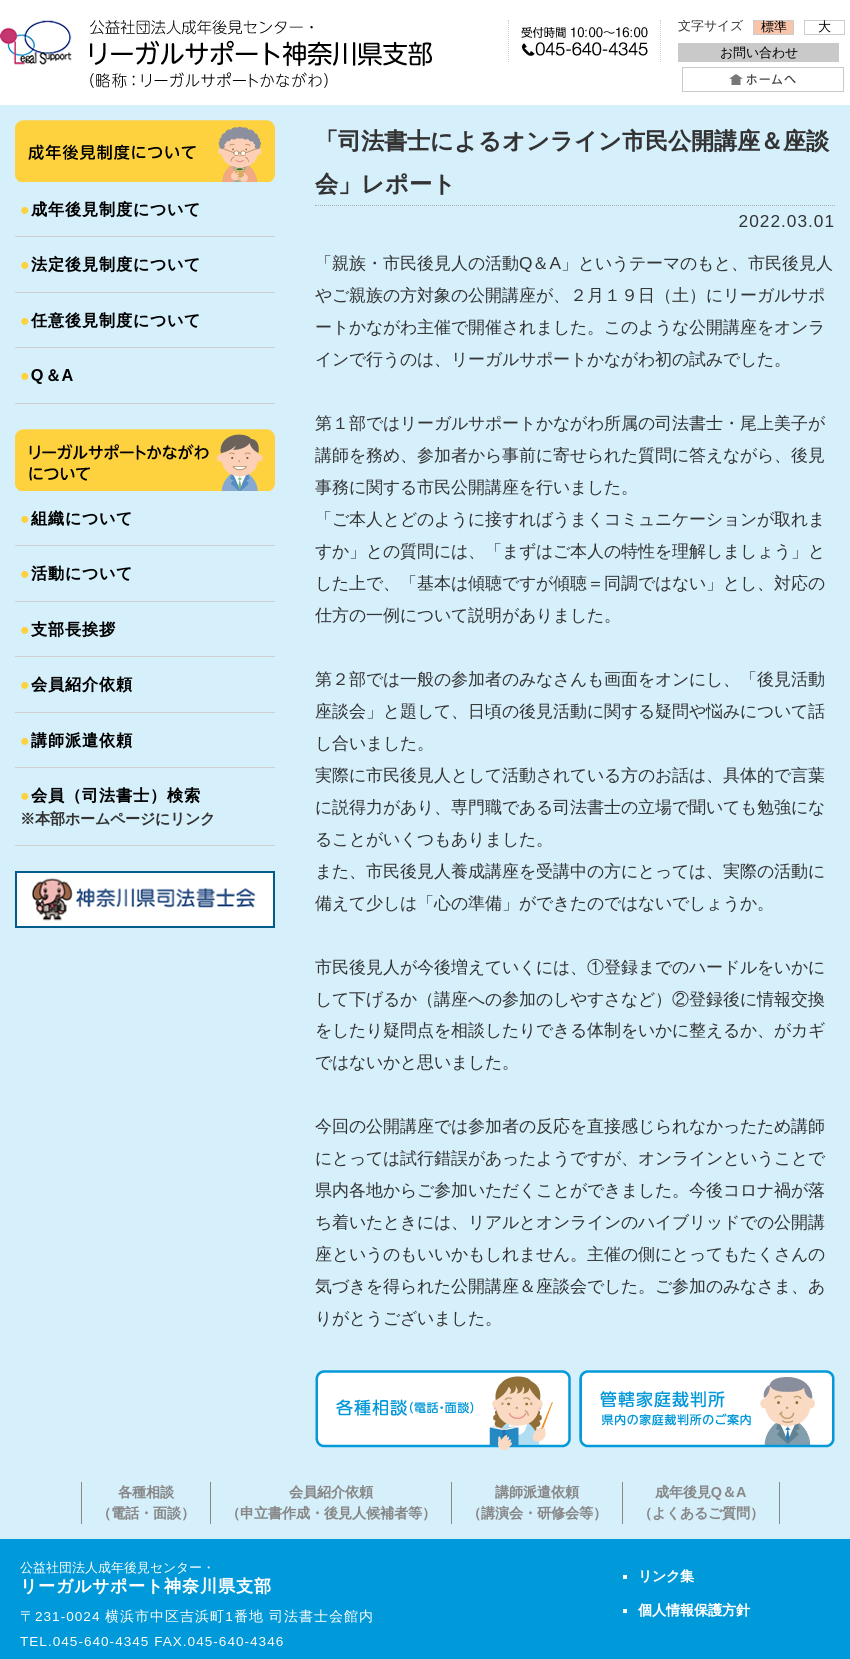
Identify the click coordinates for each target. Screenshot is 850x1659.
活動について (76, 573)
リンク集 (666, 1576)
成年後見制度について (110, 209)
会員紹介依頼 (76, 684)
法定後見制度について (110, 264)
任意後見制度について (110, 320)
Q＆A (47, 375)
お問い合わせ (759, 52)
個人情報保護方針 (694, 1610)
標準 (774, 27)
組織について (76, 518)
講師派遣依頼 (76, 740)
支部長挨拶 (68, 629)
